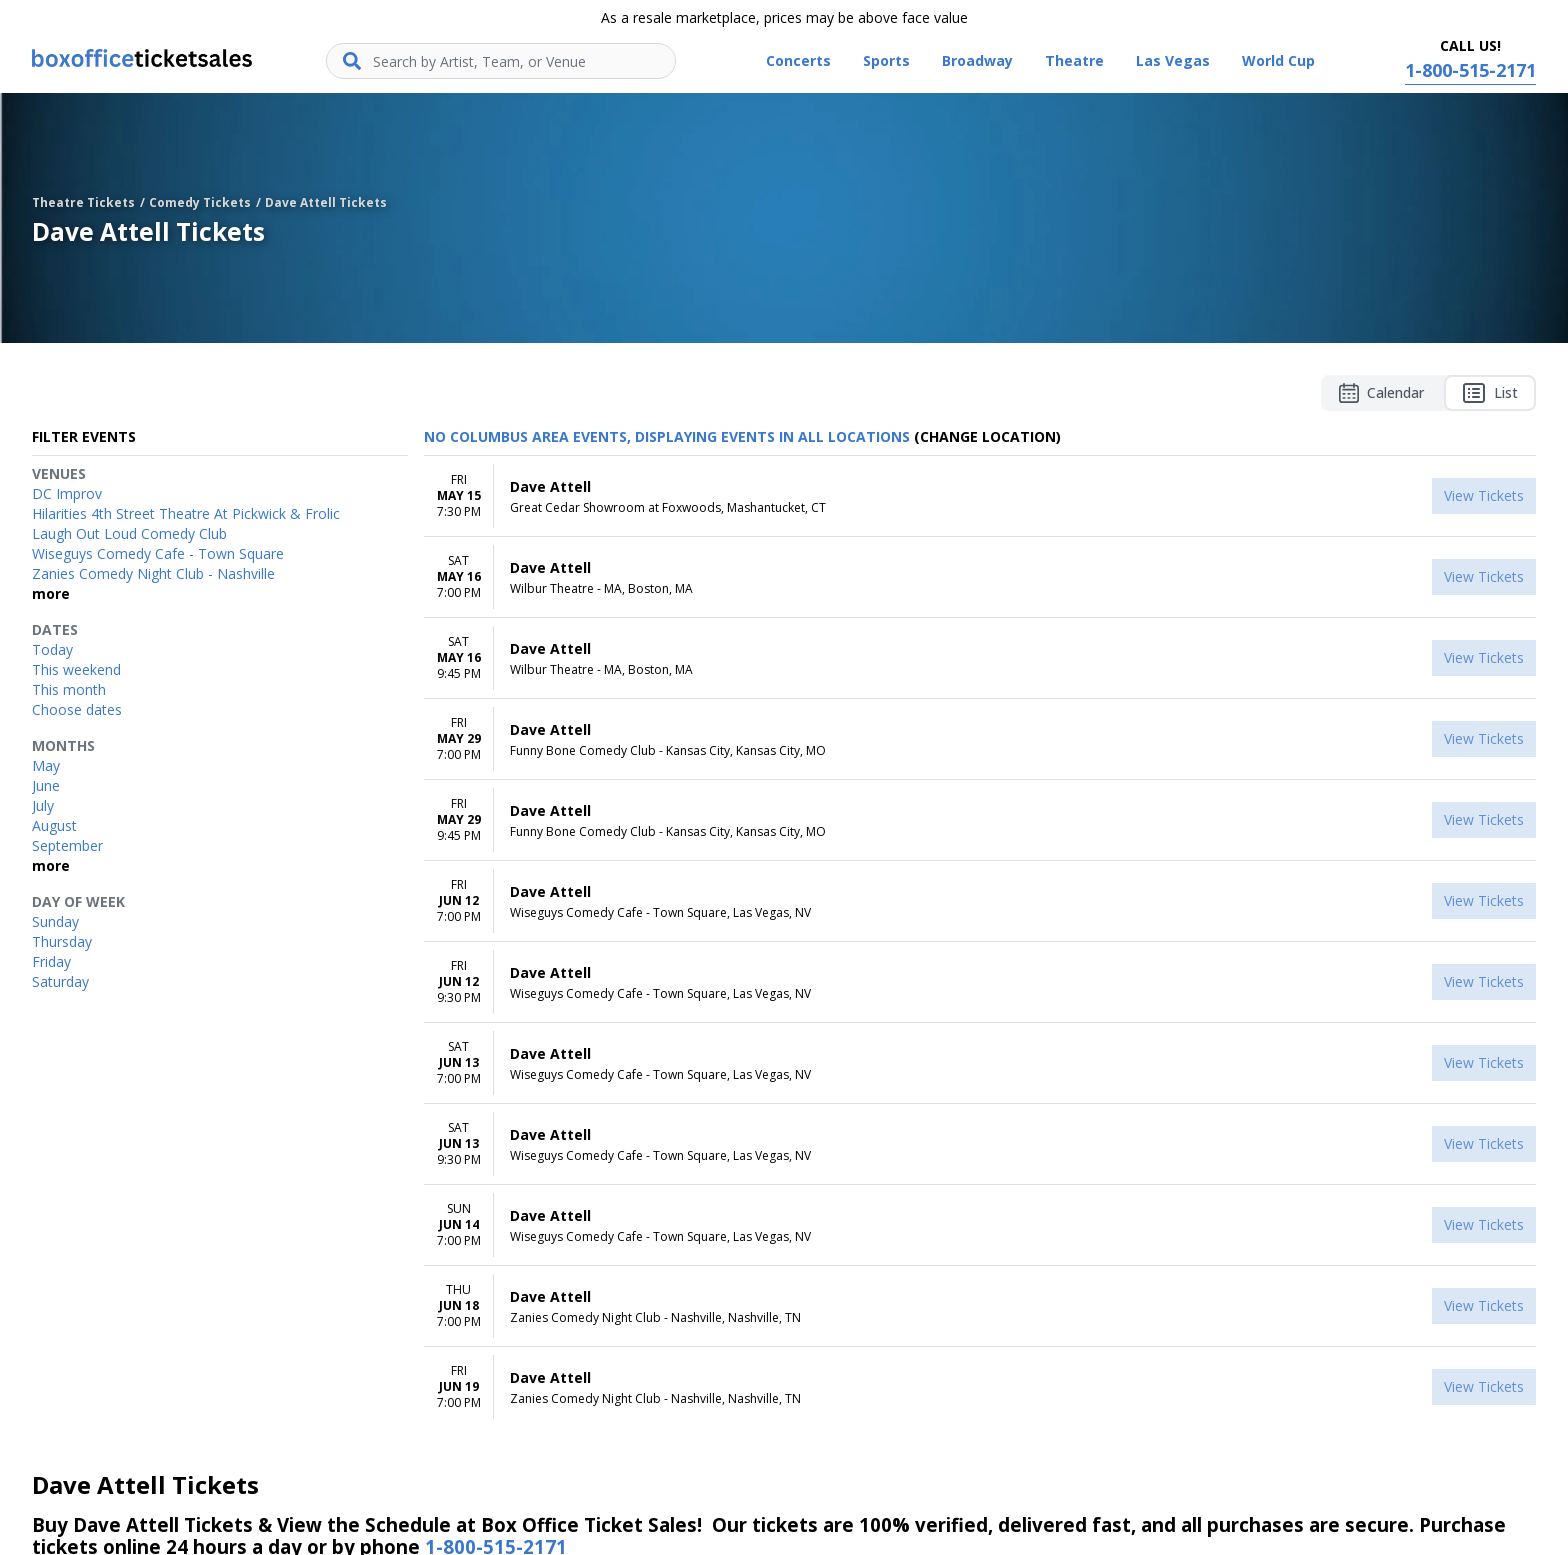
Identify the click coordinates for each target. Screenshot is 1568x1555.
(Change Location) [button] (987, 436)
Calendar (1381, 393)
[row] (980, 496)
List (1490, 393)
